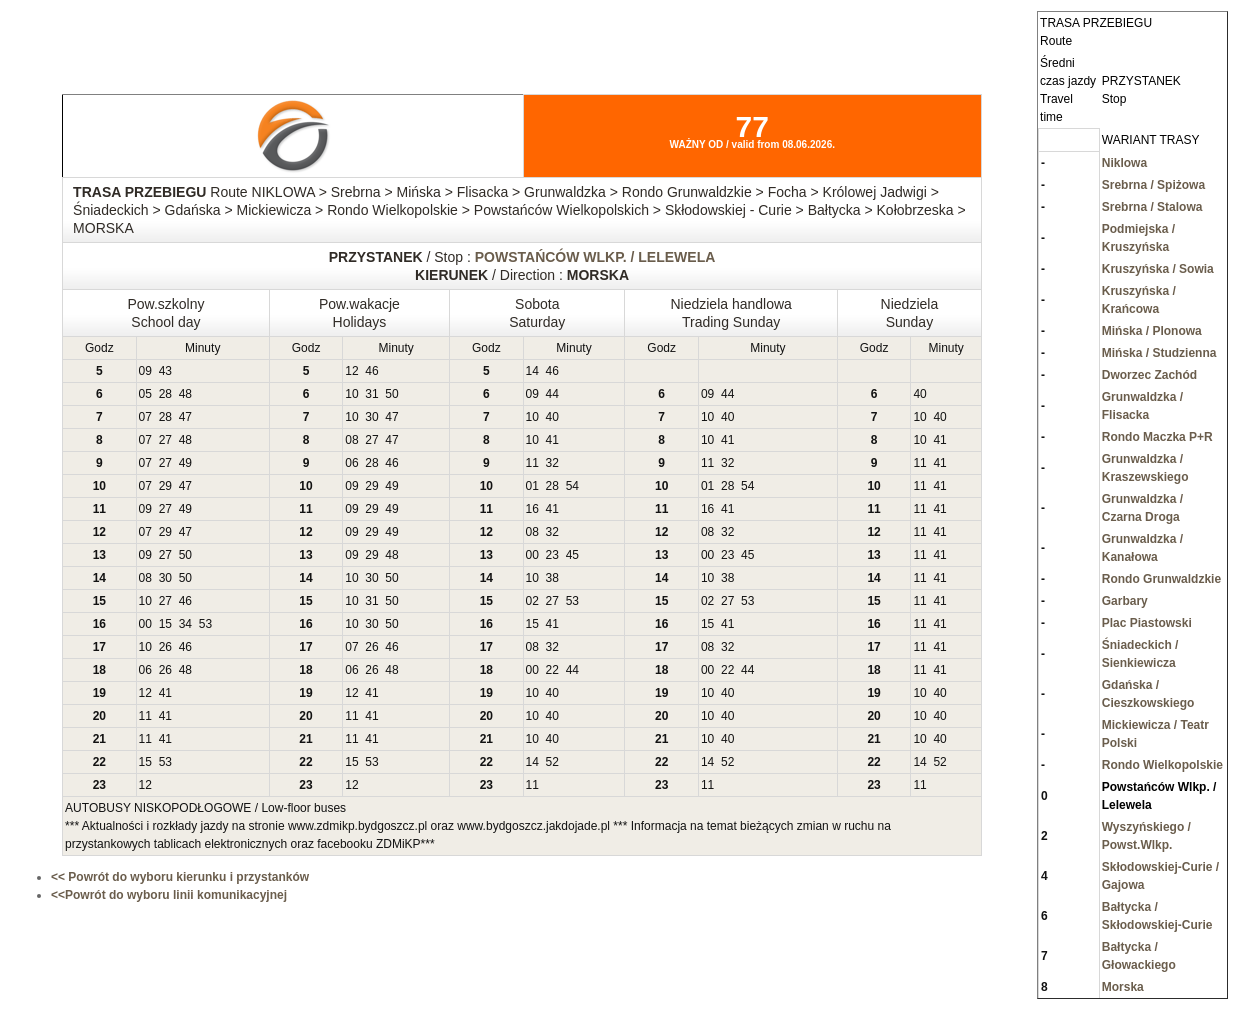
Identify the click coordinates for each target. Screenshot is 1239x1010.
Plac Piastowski (1147, 623)
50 (391, 394)
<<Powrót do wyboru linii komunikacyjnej (169, 895)
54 (572, 486)
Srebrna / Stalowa (1152, 207)
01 (532, 486)
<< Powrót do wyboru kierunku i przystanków (180, 877)
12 (351, 371)
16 (532, 509)
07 (145, 417)
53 (572, 601)
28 (165, 394)
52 (552, 762)
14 (532, 371)
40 (919, 394)
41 (552, 440)
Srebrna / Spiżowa (1153, 185)
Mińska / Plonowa (1152, 331)
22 (552, 670)
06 (351, 463)
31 (371, 394)
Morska (1123, 987)
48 (185, 394)
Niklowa (1124, 163)
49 (185, 463)
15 (165, 624)
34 (185, 624)
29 (165, 486)
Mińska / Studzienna (1159, 353)
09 (145, 371)
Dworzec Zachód (1149, 375)
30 (371, 417)
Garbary (1125, 601)
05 (145, 394)
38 (552, 578)
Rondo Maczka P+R (1157, 437)
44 (552, 394)
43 (165, 371)
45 (572, 555)
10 (351, 394)
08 (351, 440)
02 (532, 601)
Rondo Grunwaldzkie (1161, 579)
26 (165, 647)
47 (185, 417)
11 (532, 463)
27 (165, 440)
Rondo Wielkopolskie (1162, 765)
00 (532, 555)
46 (371, 371)
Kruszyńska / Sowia (1158, 269)
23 (552, 555)
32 (552, 463)
